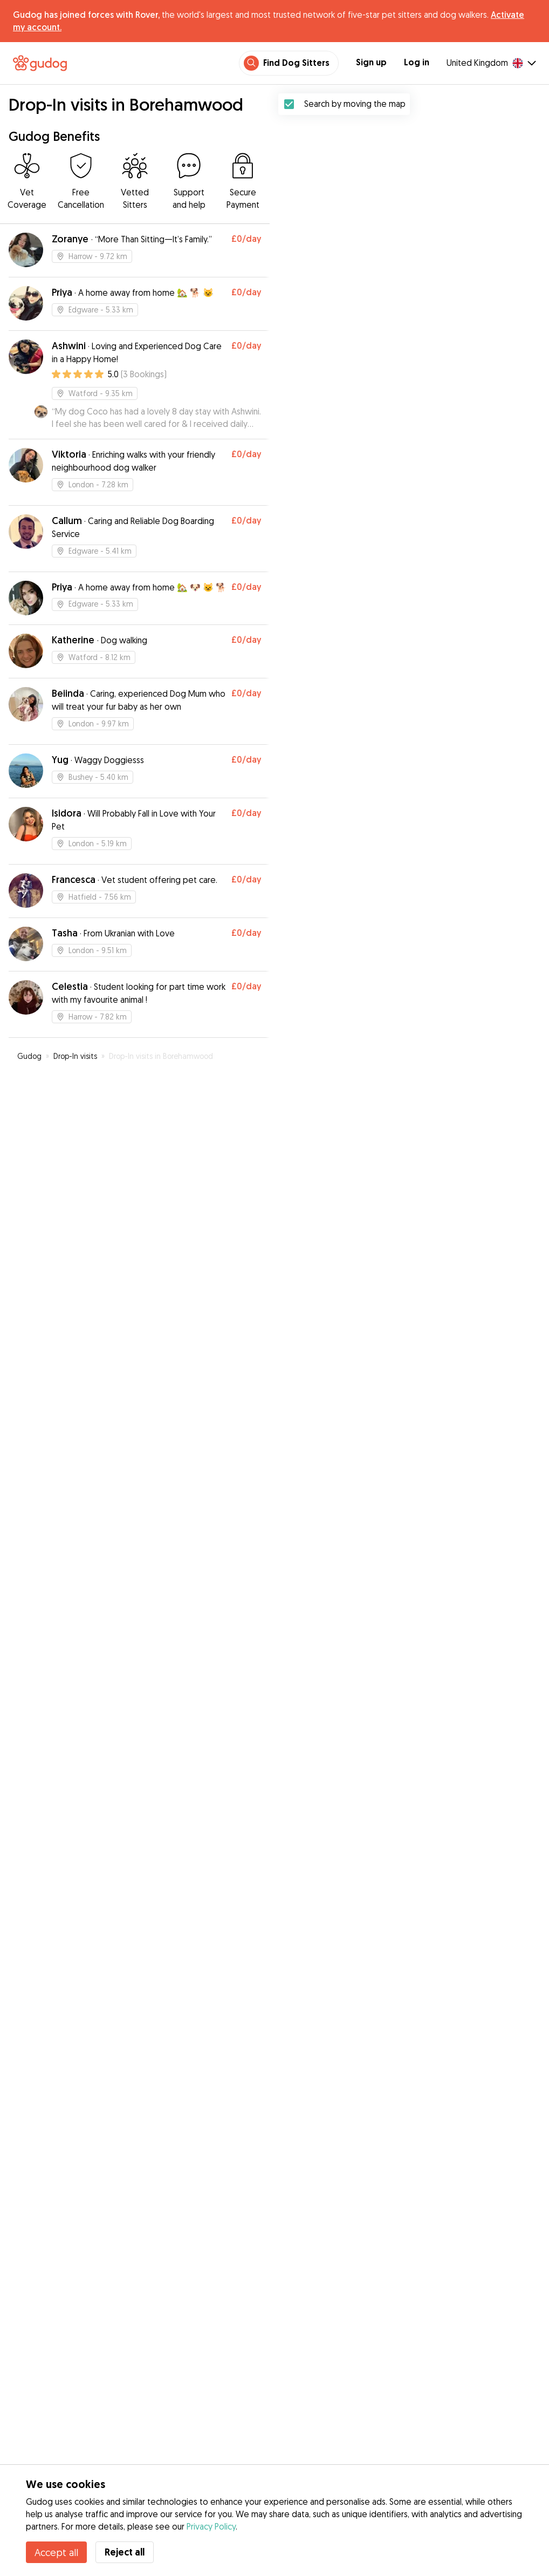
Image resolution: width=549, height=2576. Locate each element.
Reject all (125, 2552)
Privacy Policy (211, 2526)
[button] (397, 1273)
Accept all (56, 2552)
